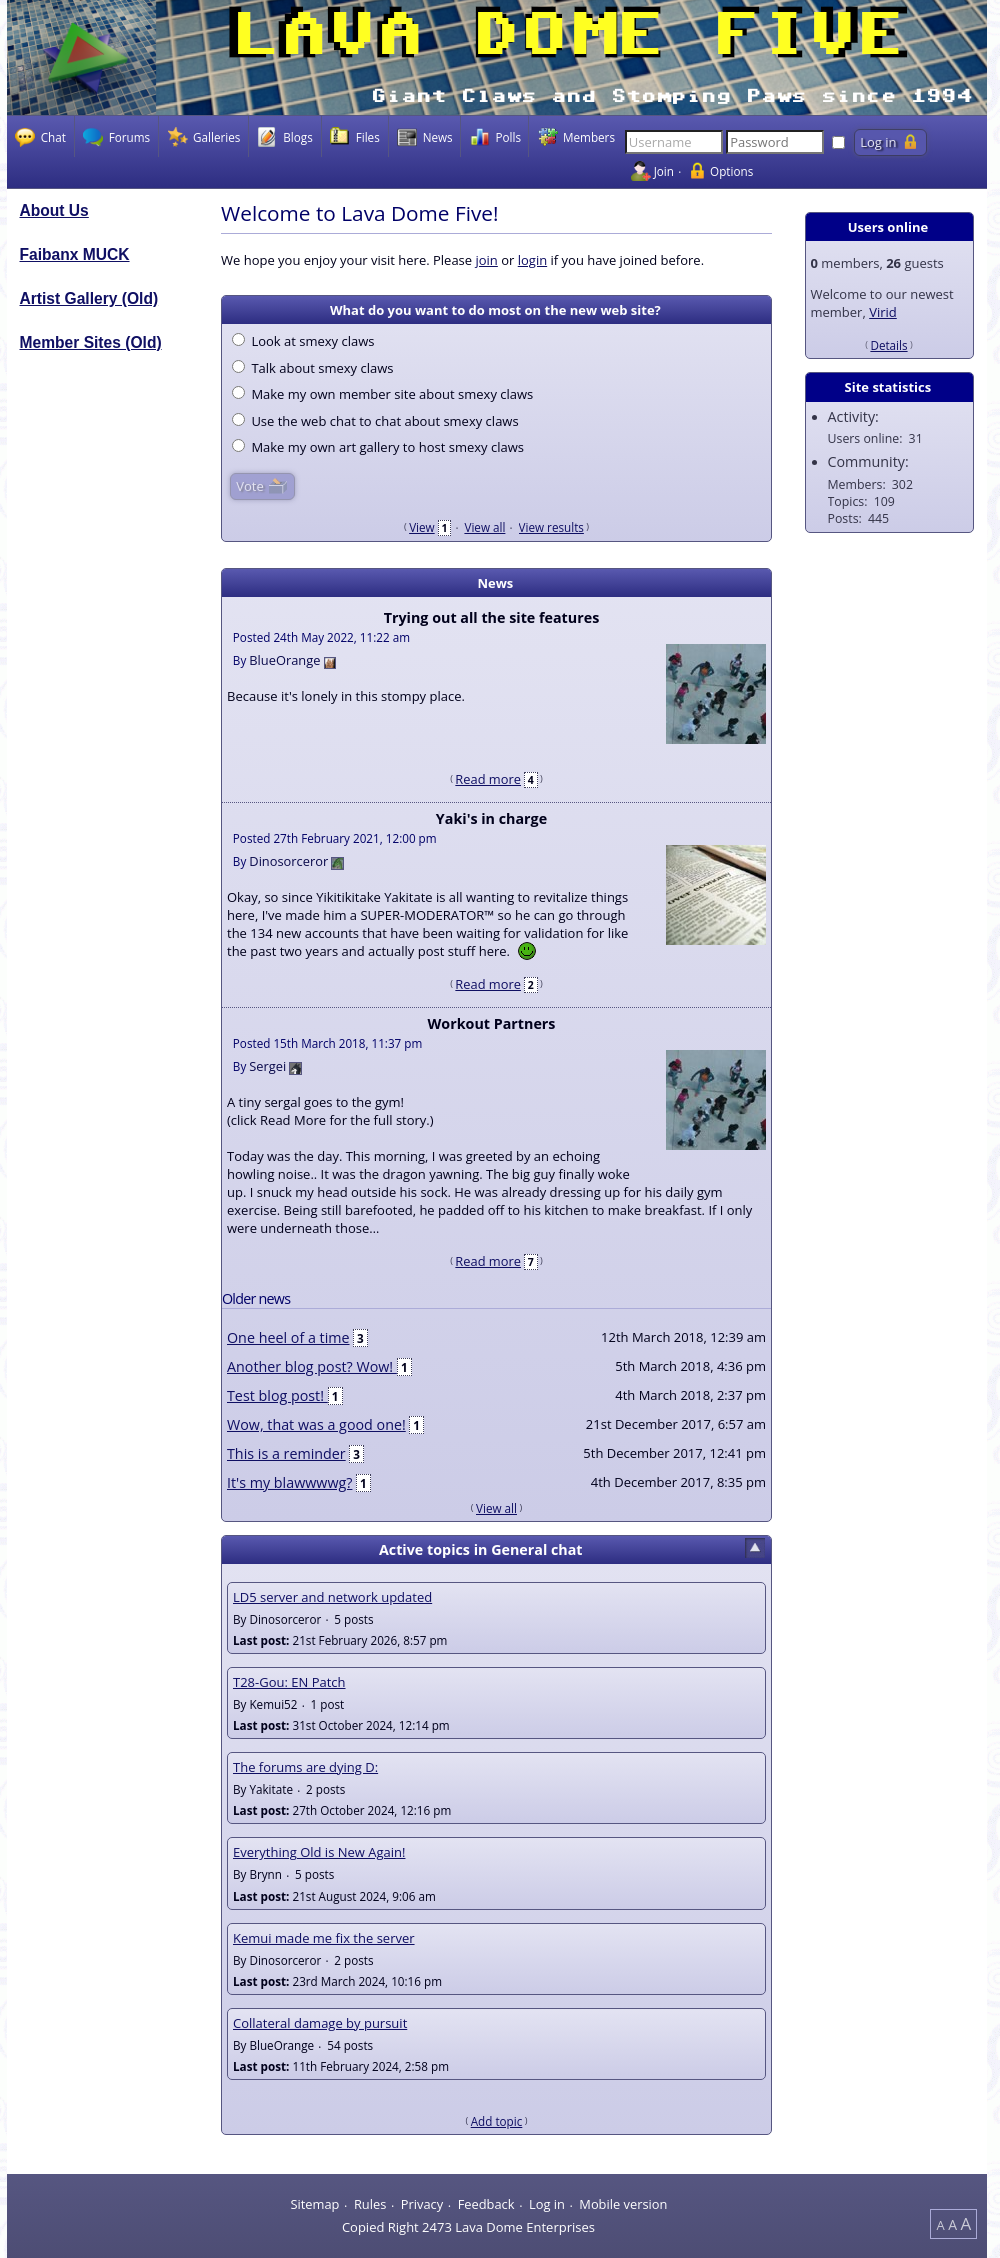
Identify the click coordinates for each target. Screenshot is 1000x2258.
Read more (488, 779)
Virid (883, 312)
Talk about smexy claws (312, 368)
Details (888, 345)
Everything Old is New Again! (319, 1852)
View (422, 527)
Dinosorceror (288, 861)
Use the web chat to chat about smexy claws (375, 421)
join (486, 260)
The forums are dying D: (305, 1767)
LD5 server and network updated (332, 1597)
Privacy (422, 2204)
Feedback (486, 2204)
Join (664, 171)
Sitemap (314, 2204)
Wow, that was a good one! (316, 1424)
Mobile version (623, 2204)
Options (731, 171)
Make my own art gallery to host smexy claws (378, 447)
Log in (547, 2204)
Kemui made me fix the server (324, 1938)
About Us (54, 210)
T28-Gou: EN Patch (289, 1682)
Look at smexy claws (303, 341)
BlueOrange (284, 660)
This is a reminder (286, 1453)
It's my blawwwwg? (289, 1482)
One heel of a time (288, 1337)
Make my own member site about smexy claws (382, 394)
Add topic (497, 2121)
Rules (370, 2204)
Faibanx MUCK (75, 254)
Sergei (267, 1066)
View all (484, 527)
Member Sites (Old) (91, 342)
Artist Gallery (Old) (89, 298)
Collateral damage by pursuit (320, 2023)
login (532, 260)
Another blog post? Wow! (312, 1366)
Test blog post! (277, 1395)
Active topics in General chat (481, 1549)
